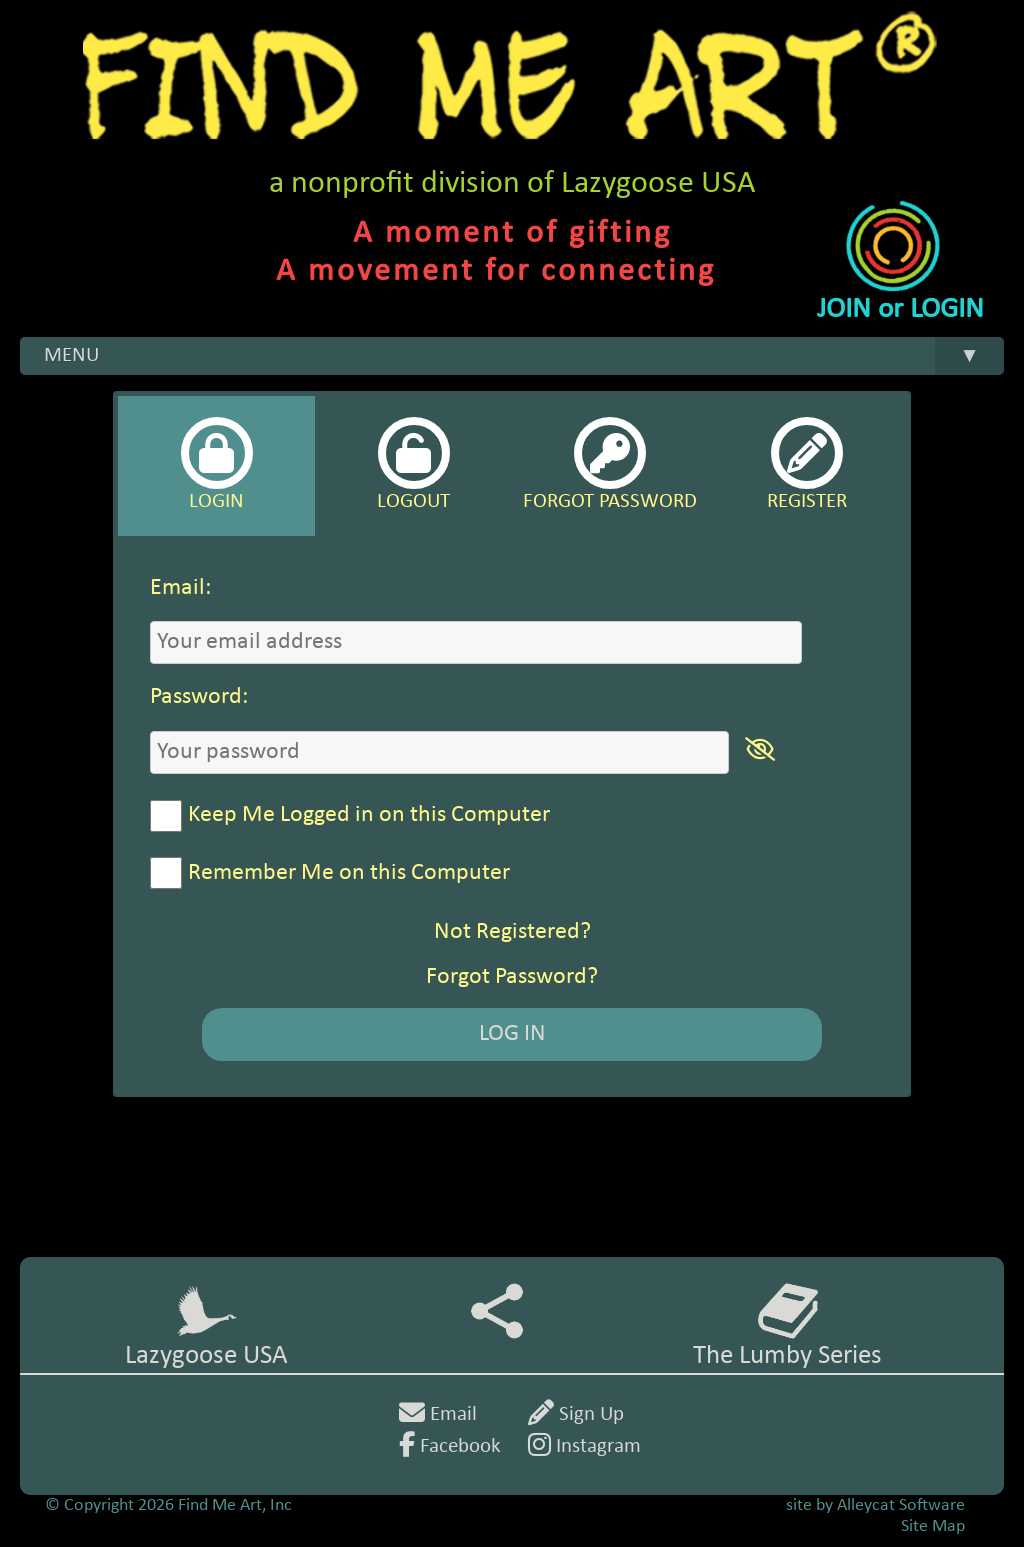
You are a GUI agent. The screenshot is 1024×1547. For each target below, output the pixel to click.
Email (438, 1414)
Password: (199, 697)
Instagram (584, 1446)
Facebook (450, 1446)
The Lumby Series (787, 1325)
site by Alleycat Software (875, 1505)
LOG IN (512, 1034)
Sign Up (576, 1414)
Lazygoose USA (206, 1325)
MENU (524, 356)
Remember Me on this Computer (349, 873)
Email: (180, 588)
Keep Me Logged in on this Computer (369, 815)
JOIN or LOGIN (900, 309)
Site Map (933, 1526)
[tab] (216, 466)
